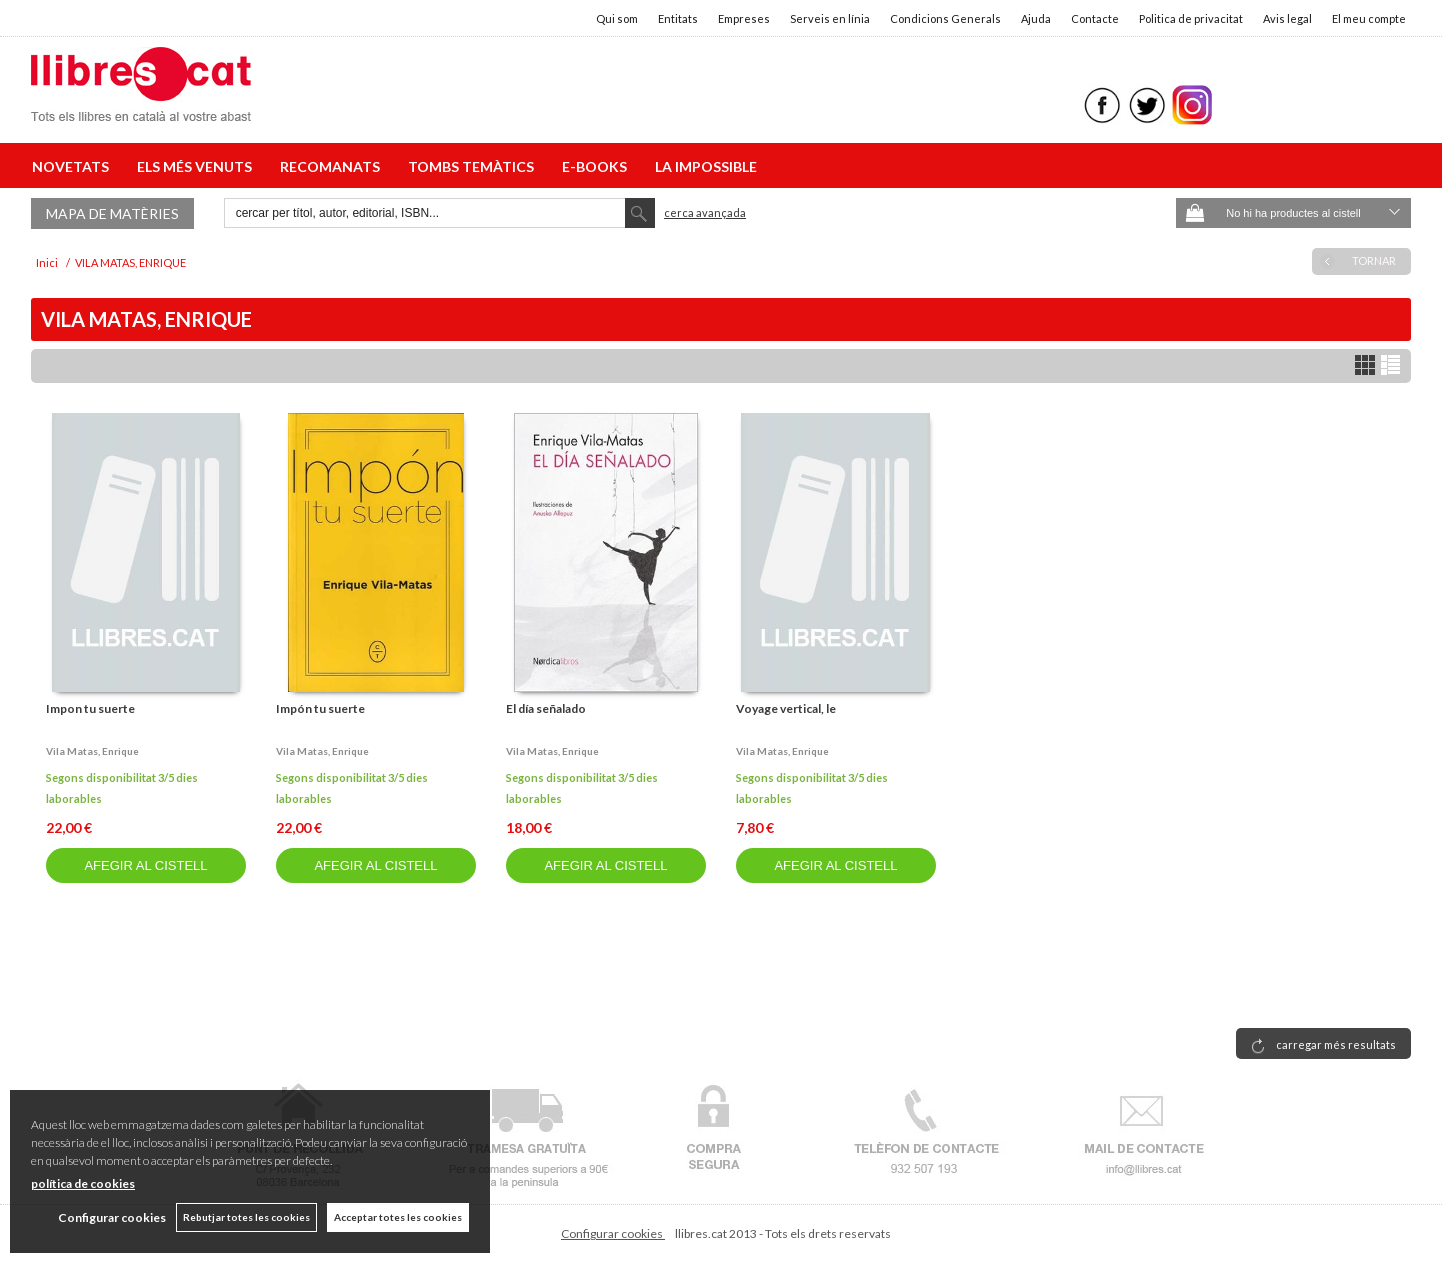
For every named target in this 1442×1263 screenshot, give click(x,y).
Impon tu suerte (90, 708)
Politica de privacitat (1191, 18)
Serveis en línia (830, 18)
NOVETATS (73, 166)
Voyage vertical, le (786, 708)
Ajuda (1036, 18)
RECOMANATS (333, 166)
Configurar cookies (613, 1233)
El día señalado (546, 708)
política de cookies (83, 1183)
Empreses (744, 18)
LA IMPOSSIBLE (706, 166)
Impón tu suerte (320, 708)
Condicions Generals (945, 18)
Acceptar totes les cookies (398, 1217)
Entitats (678, 18)
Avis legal (1287, 18)
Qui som (617, 18)
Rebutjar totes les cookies (246, 1217)
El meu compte (1369, 18)
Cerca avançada (705, 212)
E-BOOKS (597, 166)
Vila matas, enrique (92, 751)
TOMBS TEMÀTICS (474, 166)
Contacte (1095, 18)
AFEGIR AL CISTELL (145, 865)
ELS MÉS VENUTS (197, 166)
